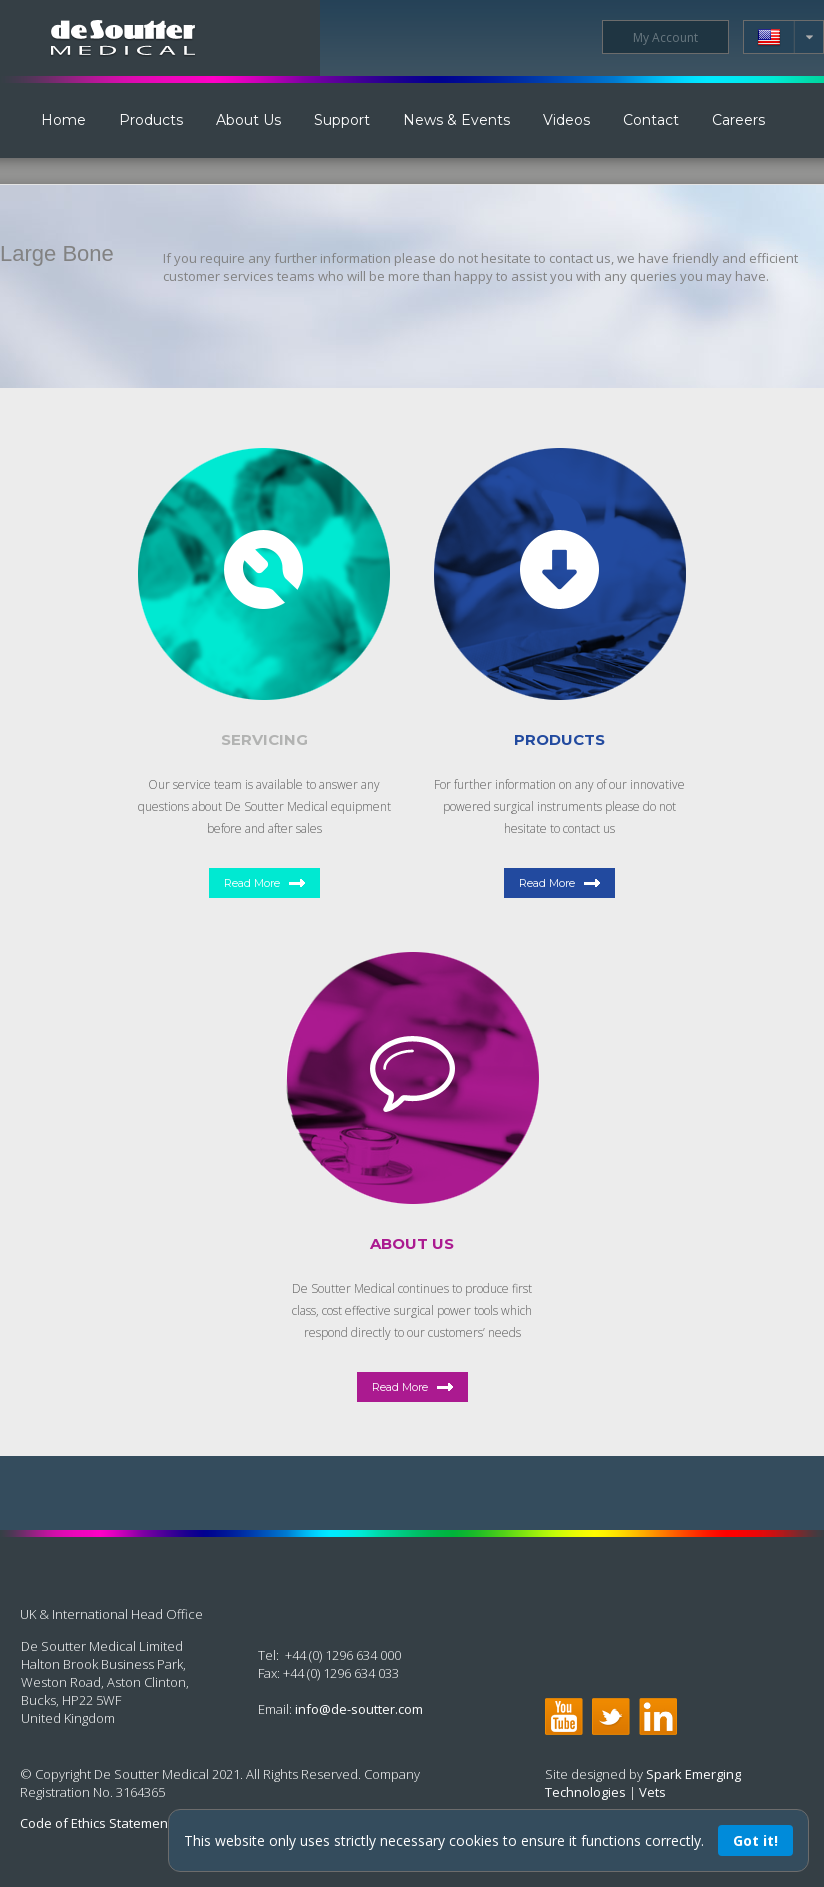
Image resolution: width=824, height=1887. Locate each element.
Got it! (755, 1840)
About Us (248, 120)
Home (63, 120)
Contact (651, 120)
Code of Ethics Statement (96, 1823)
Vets (652, 1792)
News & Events (456, 120)
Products (151, 120)
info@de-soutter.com (359, 1709)
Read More (252, 883)
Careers (738, 120)
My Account (665, 37)
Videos (566, 120)
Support (342, 120)
